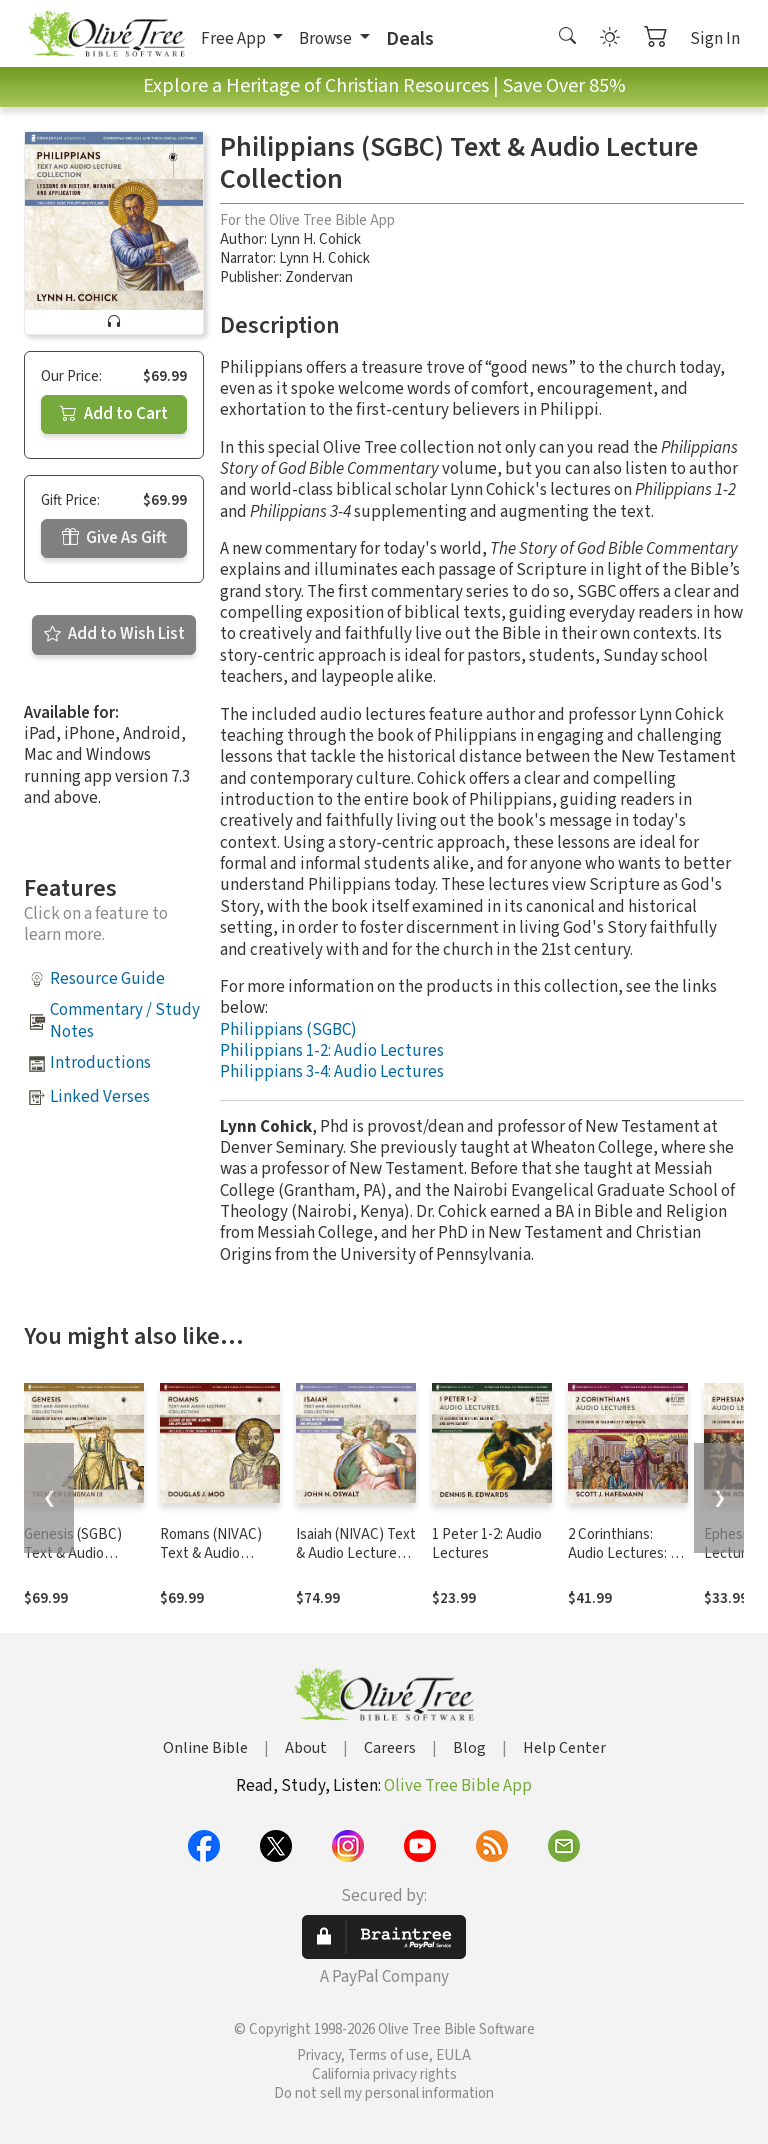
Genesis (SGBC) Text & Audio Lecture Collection (82, 1553)
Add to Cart (114, 414)
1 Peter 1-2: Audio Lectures (487, 1544)
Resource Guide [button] (107, 979)
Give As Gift (114, 538)
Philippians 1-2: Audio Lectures (332, 1051)
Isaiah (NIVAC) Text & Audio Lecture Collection (356, 1553)
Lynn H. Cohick (315, 239)
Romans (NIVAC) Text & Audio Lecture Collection (218, 1553)
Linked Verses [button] (100, 1097)
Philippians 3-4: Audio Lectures (332, 1072)
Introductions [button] (100, 1063)
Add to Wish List (114, 634)
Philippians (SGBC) (288, 1030)
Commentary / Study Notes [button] (125, 1020)
